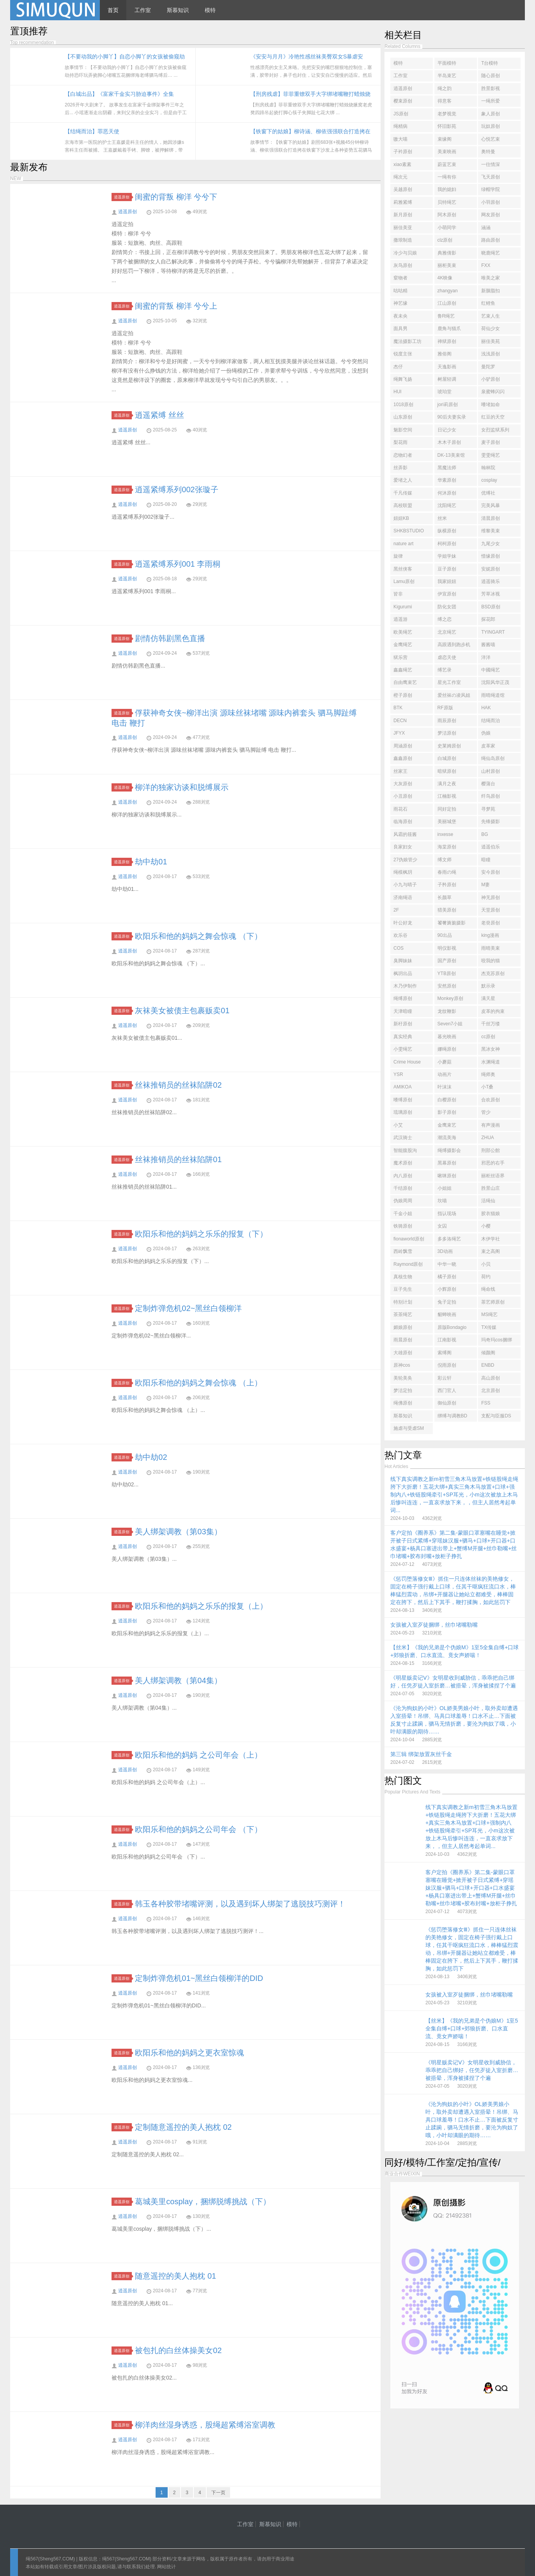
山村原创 (490, 771)
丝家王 (400, 771)
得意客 (445, 101)
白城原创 (447, 758)
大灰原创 (402, 783)
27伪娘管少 (405, 859)
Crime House (407, 1062)
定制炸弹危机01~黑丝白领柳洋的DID (199, 1978)
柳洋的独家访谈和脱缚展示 (182, 787)
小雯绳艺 (402, 1049)
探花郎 (488, 619)
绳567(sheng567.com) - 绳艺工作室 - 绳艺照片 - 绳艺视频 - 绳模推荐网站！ (55, 10)
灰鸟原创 (402, 265)
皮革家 (488, 746)
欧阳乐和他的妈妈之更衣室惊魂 (189, 2052)
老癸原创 (490, 923)
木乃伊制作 (405, 986)
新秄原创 (402, 1024)
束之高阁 (490, 1251)
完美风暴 (490, 505)
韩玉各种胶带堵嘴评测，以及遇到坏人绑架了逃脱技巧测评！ (240, 1903)
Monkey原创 (450, 998)
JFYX (399, 733)
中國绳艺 (490, 670)
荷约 (486, 1276)
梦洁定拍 (402, 1390)
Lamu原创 (404, 581)
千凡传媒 (402, 493)
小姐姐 (445, 1188)
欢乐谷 (400, 935)
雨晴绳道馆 (493, 695)
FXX (485, 265)
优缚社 (488, 493)
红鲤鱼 (488, 303)
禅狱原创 (447, 341)
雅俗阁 (445, 354)
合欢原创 (490, 1099)
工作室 (143, 10)
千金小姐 (402, 1213)
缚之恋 (445, 619)
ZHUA (487, 1137)
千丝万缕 (490, 1024)
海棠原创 (447, 847)
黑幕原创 (447, 1163)
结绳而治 (490, 720)
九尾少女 (490, 543)
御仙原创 (447, 1403)
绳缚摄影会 (449, 1150)
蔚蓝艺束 (447, 164)
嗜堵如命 (490, 404)
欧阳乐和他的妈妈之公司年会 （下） (198, 1829)
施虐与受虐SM (408, 1428)
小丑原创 (402, 796)
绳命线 (488, 1289)
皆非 (398, 594)
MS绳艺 (489, 1314)
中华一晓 (447, 1264)
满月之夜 (447, 783)
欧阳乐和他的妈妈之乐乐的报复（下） (201, 1234)
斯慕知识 (178, 10)
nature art (403, 543)
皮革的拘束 (493, 1011)
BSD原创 (490, 607)
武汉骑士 (402, 1137)
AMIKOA (402, 1087)
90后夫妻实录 (452, 417)
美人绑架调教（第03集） (178, 1531)
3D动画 (445, 1251)
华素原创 (447, 480)
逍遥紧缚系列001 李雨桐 (177, 564)
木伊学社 (490, 1239)
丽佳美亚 (402, 227)
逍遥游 (400, 619)
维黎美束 (490, 531)
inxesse (446, 834)
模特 (210, 10)
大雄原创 (402, 1352)
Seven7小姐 (450, 1024)
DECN (400, 720)
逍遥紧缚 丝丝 (159, 415)
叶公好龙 (402, 923)
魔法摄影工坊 (407, 341)
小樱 (486, 1226)
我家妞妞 (447, 581)
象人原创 (490, 114)
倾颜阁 (488, 1352)
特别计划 (402, 1302)
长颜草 (445, 897)
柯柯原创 (447, 543)
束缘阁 (445, 139)
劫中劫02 (151, 1457)
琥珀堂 (445, 391)
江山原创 (447, 303)
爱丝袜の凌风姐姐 (454, 697)
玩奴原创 (490, 126)
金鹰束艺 (447, 1125)
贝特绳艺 (447, 202)
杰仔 (398, 366)
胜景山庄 (490, 1188)
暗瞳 (486, 859)
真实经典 (402, 1036)
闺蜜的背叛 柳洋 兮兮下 (176, 197)
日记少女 (447, 430)
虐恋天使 (447, 657)
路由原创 (490, 240)
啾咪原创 (447, 1175)
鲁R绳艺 (446, 316)
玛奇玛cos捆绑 (496, 1340)
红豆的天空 (493, 417)
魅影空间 (402, 430)
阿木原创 (447, 214)
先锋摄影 (490, 821)
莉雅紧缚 (402, 202)
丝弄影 (400, 467)
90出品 (445, 935)
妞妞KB (401, 518)
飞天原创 (490, 177)
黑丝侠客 (402, 569)
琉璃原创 (402, 1112)
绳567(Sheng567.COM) (51, 2559)
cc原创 (488, 1036)
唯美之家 (490, 278)
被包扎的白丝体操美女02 (178, 2350)
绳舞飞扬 (402, 379)
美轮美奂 (402, 1378)
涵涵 (486, 227)
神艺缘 (400, 303)
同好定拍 (447, 809)
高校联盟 (402, 505)
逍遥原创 (123, 197)
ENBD (487, 1365)
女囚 (442, 1226)
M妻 (485, 884)
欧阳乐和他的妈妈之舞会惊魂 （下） (198, 936)
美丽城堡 (447, 821)
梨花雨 (400, 442)
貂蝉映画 (447, 1314)
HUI (397, 391)
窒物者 (400, 278)
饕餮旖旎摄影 (452, 923)
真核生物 (402, 1276)
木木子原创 (449, 442)
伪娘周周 (402, 1200)
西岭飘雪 (402, 1251)
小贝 (486, 1264)
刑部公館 (490, 1150)
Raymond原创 (408, 1264)
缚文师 (445, 859)
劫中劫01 (151, 861)
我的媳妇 (447, 189)
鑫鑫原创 (402, 758)
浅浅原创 (490, 354)
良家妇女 (402, 847)
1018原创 (403, 404)
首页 (113, 10)
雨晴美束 (490, 948)
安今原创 (490, 872)
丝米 (442, 518)
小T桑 (487, 1087)
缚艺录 (445, 670)
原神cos (401, 1365)
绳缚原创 (402, 998)
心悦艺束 (490, 139)
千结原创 (402, 1188)
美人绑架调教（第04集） (178, 1680)
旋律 (398, 556)
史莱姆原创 (449, 746)
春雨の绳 (447, 872)
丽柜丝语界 (493, 1175)
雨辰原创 (447, 720)
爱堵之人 (402, 480)
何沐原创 (447, 493)
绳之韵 (445, 88)
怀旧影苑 (447, 126)
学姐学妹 (447, 556)
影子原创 (447, 1112)
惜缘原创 (490, 556)
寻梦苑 (488, 809)
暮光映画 (447, 1036)
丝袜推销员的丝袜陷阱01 (178, 1159)
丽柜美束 (447, 265)
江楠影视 (447, 796)
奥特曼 (488, 151)
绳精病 (400, 126)
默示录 (488, 986)
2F (396, 910)
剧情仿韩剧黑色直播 (170, 638)
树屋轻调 (447, 379)
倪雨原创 (447, 1365)
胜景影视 (490, 88)
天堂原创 (490, 910)
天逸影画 (447, 366)
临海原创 (402, 821)
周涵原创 (402, 746)
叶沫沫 (445, 1087)
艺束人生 (490, 316)
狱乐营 (400, 657)
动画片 (445, 1074)
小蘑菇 (445, 1062)
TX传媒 (488, 1327)
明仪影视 (447, 948)
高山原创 (490, 1378)
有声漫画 (490, 1125)
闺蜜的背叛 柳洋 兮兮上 (176, 306)
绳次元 (400, 177)
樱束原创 (402, 101)
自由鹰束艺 (405, 682)
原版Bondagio (452, 1327)
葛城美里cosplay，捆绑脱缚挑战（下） (203, 2201)
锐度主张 (402, 354)
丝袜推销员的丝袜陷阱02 (178, 1085)
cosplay (489, 480)
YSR (398, 1074)
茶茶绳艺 (402, 1314)
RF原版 (445, 707)
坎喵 (442, 1200)
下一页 (218, 2492)
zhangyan (448, 290)
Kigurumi (402, 607)
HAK (486, 707)
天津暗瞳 (402, 1011)
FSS (485, 1403)
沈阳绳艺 (447, 505)
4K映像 (445, 278)
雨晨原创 (402, 1340)
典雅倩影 (447, 253)
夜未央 (400, 316)
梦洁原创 (447, 733)
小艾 (398, 1125)
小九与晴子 (405, 884)
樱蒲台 (488, 783)
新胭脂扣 (490, 290)
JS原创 (400, 114)
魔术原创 (402, 1163)
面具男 (400, 328)
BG (484, 834)
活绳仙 (488, 1200)
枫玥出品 (402, 973)
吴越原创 (402, 189)
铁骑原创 (402, 1226)
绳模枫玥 (402, 872)
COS (398, 948)
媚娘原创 (402, 1327)
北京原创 (490, 1390)
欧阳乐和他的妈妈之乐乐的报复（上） (201, 1606)
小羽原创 (490, 202)
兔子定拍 (447, 1302)
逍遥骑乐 (490, 581)
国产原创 (447, 960)
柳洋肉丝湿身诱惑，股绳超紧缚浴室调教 (205, 2425)
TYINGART (493, 632)
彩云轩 (445, 1378)
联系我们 (136, 2566)
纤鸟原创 (490, 796)
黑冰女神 (490, 1049)
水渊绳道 (490, 1062)
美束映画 (447, 151)
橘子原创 (447, 1276)
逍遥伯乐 (490, 847)
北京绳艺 (447, 632)
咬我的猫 (490, 960)
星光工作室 (449, 682)
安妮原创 (490, 569)
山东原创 (402, 417)
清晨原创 (490, 518)
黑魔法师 (447, 467)
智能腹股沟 (405, 1150)
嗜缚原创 (402, 1099)
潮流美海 (447, 1137)
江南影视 (447, 1340)
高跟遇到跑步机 (454, 644)
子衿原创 (402, 151)
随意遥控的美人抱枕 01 (175, 2276)
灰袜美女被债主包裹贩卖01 (182, 1010)
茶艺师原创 (493, 1302)
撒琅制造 (402, 240)
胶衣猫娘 (490, 1213)
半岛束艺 (447, 75)
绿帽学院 (490, 189)
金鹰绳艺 (402, 644)
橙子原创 (402, 695)
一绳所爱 (490, 101)
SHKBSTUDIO (408, 531)
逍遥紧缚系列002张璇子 (176, 489)
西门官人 (447, 1390)
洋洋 (486, 657)
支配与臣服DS (496, 1416)
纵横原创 (447, 531)
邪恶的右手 (493, 1163)
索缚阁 (445, 1352)
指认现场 (447, 1213)
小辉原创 (447, 1289)
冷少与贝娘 (405, 253)
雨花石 (400, 809)
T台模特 (489, 63)
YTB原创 (447, 973)
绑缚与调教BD (453, 1416)
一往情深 (490, 164)
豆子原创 (447, 569)
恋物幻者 (402, 455)
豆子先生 (402, 1289)
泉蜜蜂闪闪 (493, 391)
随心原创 (490, 75)
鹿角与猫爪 (449, 328)
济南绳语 (402, 897)
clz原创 (445, 240)
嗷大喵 (400, 139)
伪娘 (486, 733)
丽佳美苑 (490, 341)
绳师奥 (488, 1074)
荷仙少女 (490, 328)
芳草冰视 (490, 594)
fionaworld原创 (408, 1239)
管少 (486, 1112)
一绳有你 (447, 177)
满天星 (488, 998)
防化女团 (447, 607)
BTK (397, 707)
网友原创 (490, 214)
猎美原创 (447, 910)
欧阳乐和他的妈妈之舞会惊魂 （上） (198, 1382)
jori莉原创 (448, 404)
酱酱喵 (488, 644)
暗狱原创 (447, 771)
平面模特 (447, 63)
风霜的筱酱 (405, 834)
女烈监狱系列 (495, 430)
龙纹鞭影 (447, 1011)
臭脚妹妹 (402, 960)
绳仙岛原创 (493, 758)
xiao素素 (402, 164)
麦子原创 (490, 442)
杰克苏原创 (493, 973)
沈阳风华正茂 (495, 682)
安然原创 (447, 986)
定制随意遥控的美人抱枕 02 (183, 2127)
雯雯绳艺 (490, 455)
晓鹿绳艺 (490, 253)
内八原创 (402, 1175)
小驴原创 (490, 379)
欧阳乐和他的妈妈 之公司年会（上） (198, 1755)
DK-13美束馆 (451, 455)
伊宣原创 (447, 594)
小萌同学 (447, 227)
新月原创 (402, 214)
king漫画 (490, 935)
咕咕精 (400, 290)
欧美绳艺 (402, 632)
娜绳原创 (447, 1049)
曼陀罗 (488, 366)
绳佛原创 (402, 1403)
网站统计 (166, 2566)
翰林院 (488, 467)
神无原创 (490, 897)
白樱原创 (447, 1099)
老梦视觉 (447, 114)
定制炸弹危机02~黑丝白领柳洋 (188, 1308)
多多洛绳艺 (449, 1239)
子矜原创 (447, 884)
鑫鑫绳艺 (402, 670)
